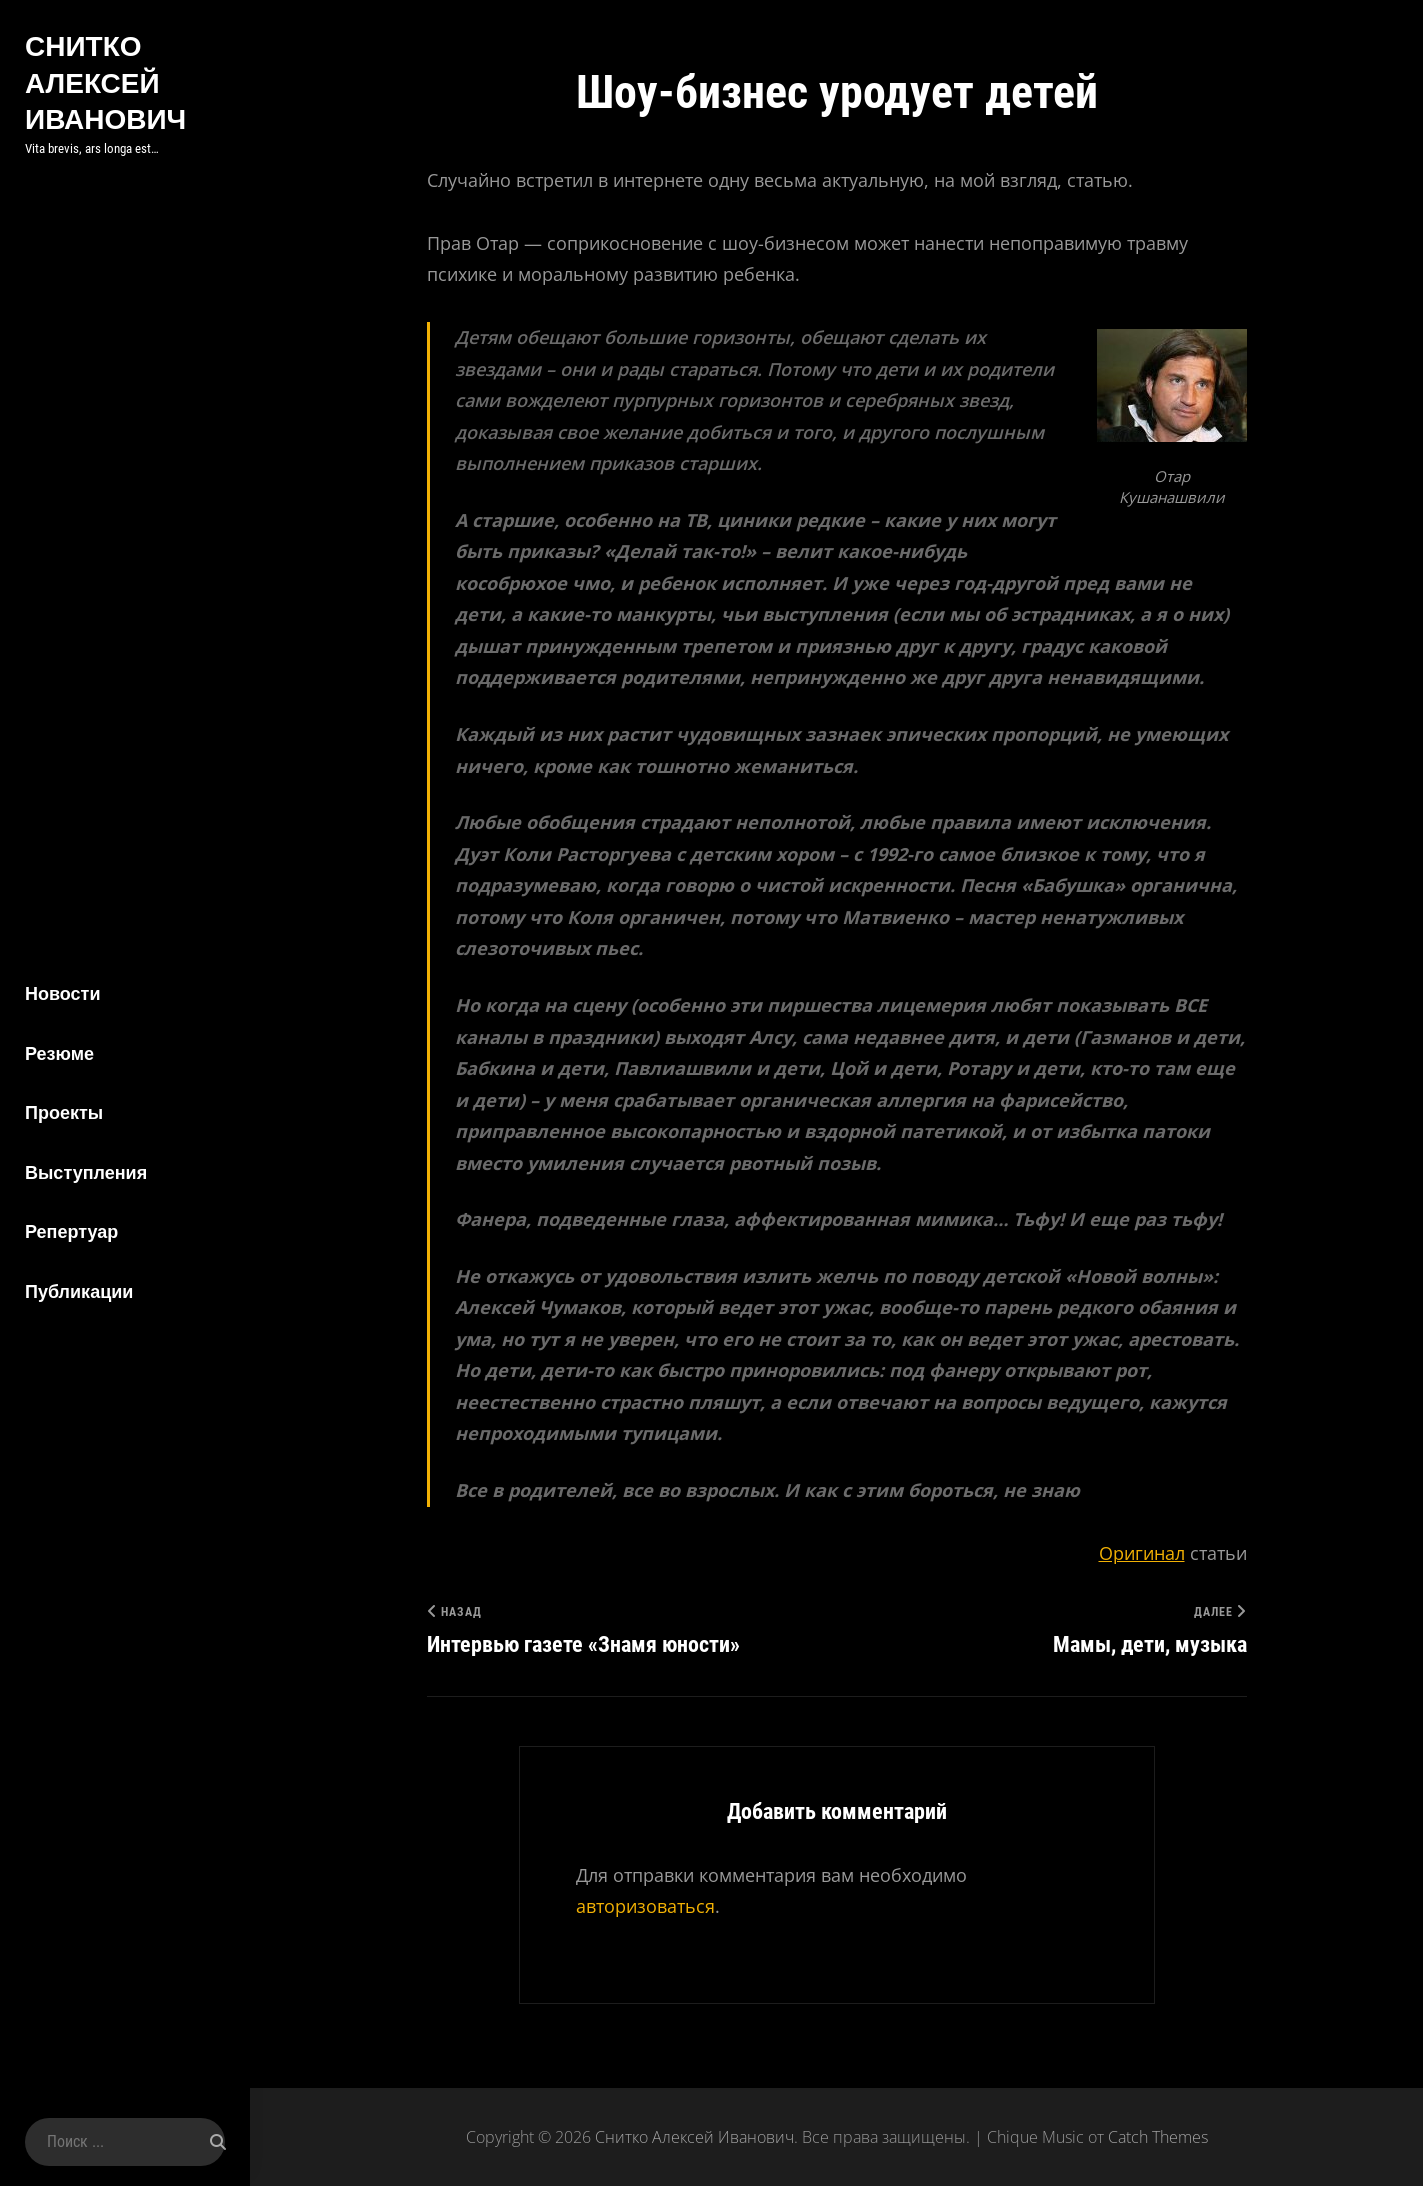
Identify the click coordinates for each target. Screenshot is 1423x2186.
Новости (62, 993)
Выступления (86, 1172)
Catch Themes (1158, 2137)
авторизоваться (645, 1906)
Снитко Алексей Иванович (105, 82)
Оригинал (1142, 1553)
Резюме (59, 1053)
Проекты (64, 1112)
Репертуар (71, 1231)
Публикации (79, 1291)
